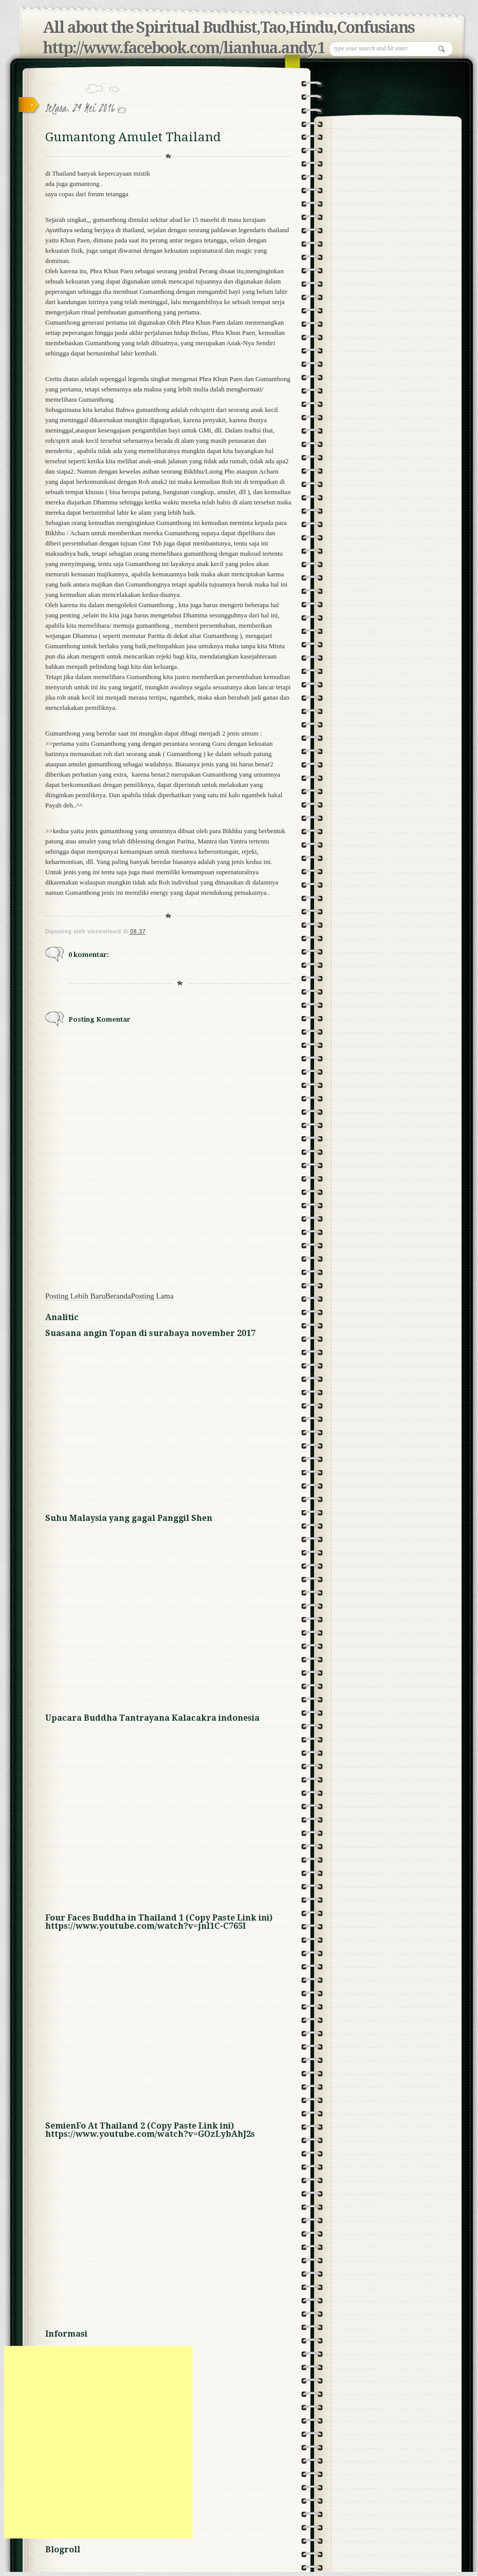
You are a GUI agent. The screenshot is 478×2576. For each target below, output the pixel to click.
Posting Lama (152, 1296)
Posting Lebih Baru (75, 1296)
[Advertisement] (96, 2442)
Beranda (118, 1296)
